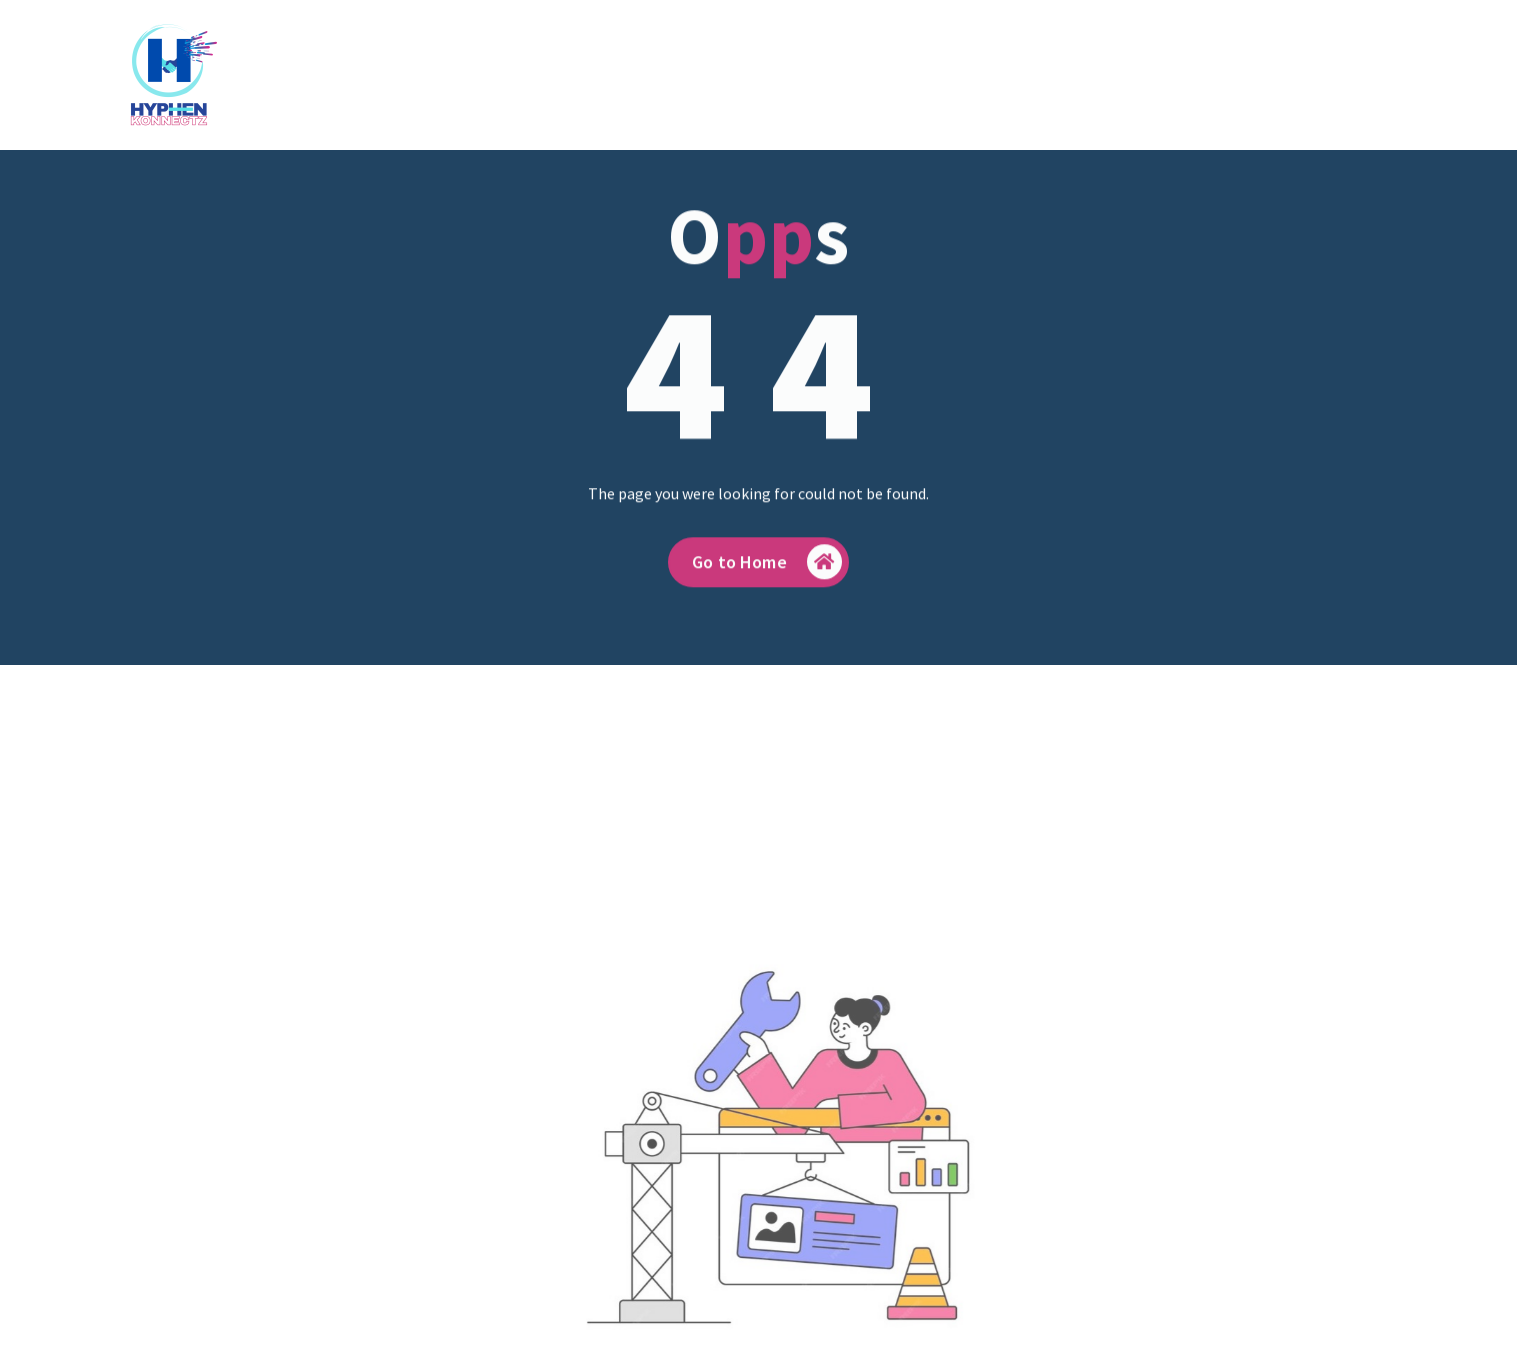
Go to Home (767, 574)
